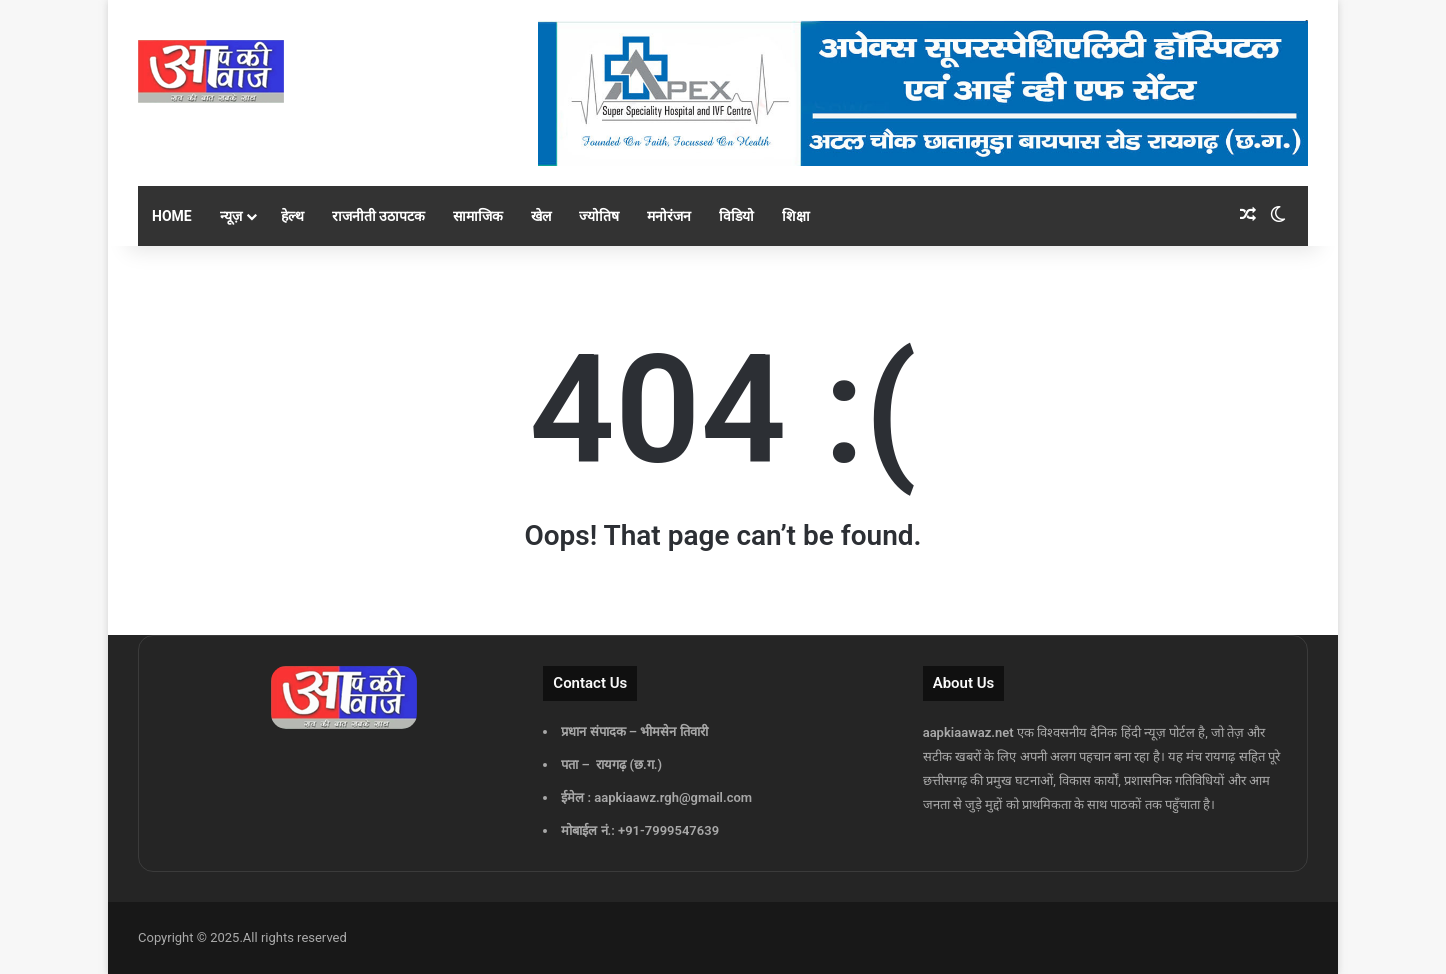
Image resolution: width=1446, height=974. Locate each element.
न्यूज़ (231, 216)
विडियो (736, 216)
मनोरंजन (669, 216)
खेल (541, 216)
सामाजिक (478, 216)
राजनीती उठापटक (378, 216)
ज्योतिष (599, 216)
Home (172, 216)
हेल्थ (292, 216)
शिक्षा (796, 216)
